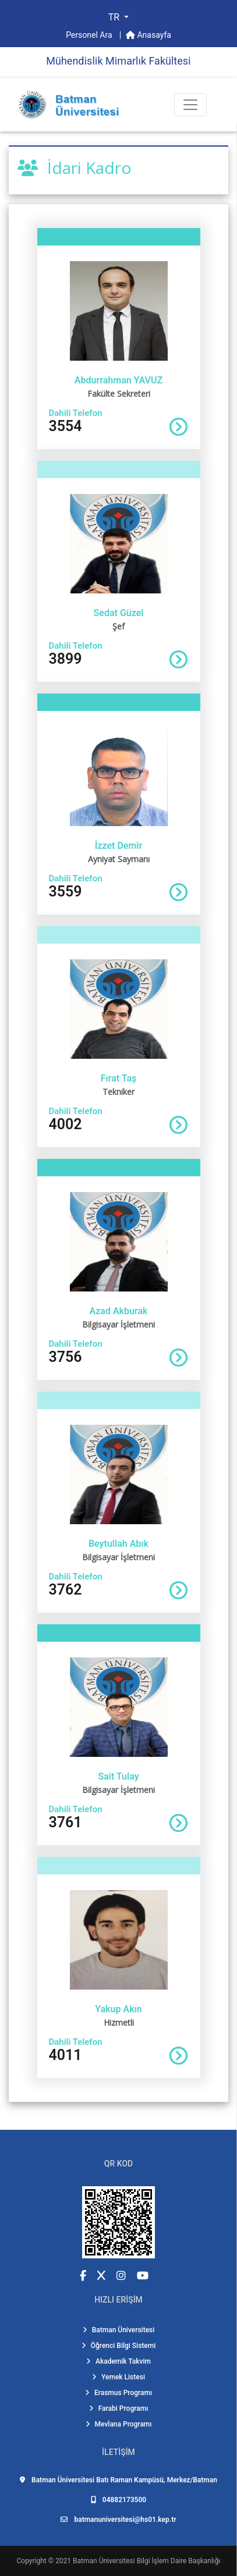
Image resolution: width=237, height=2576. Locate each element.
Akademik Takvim (118, 2361)
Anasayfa (148, 35)
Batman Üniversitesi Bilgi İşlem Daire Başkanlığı (146, 2561)
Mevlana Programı (119, 2424)
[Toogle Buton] (190, 104)
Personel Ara (90, 35)
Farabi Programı (118, 2408)
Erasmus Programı (118, 2393)
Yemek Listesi (118, 2377)
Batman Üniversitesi (119, 2330)
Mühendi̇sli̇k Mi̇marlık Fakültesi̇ (118, 61)
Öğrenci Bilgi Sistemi (119, 2346)
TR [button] (115, 17)
